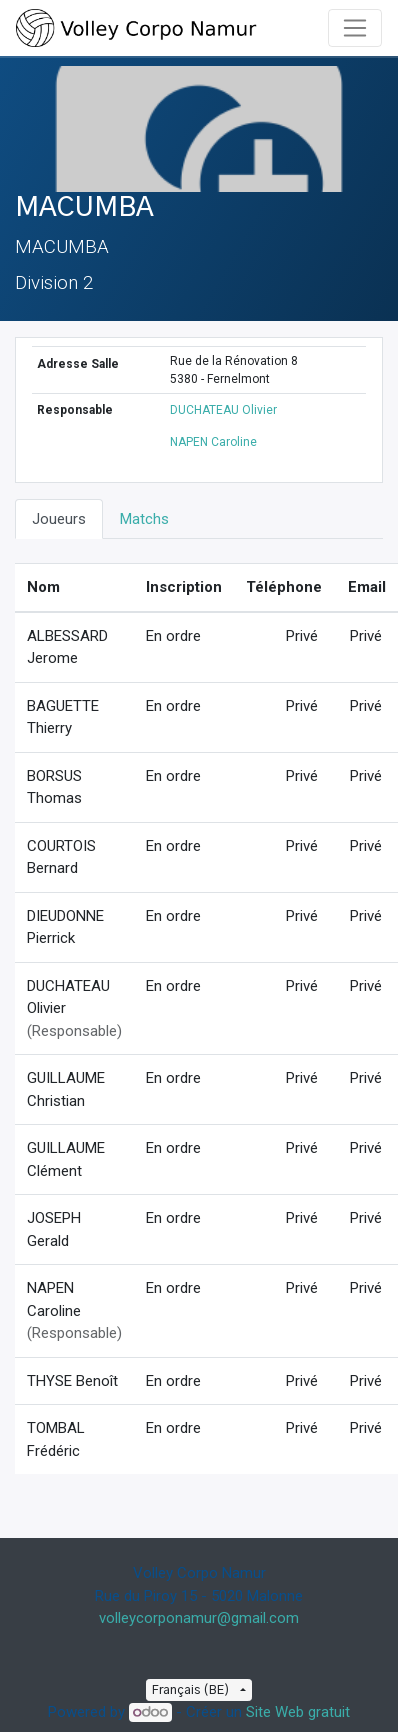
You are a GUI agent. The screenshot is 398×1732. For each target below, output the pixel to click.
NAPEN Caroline (213, 442)
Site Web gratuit (298, 1712)
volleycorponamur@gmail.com (199, 1618)
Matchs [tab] (144, 519)
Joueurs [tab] (59, 519)
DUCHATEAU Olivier (223, 410)
